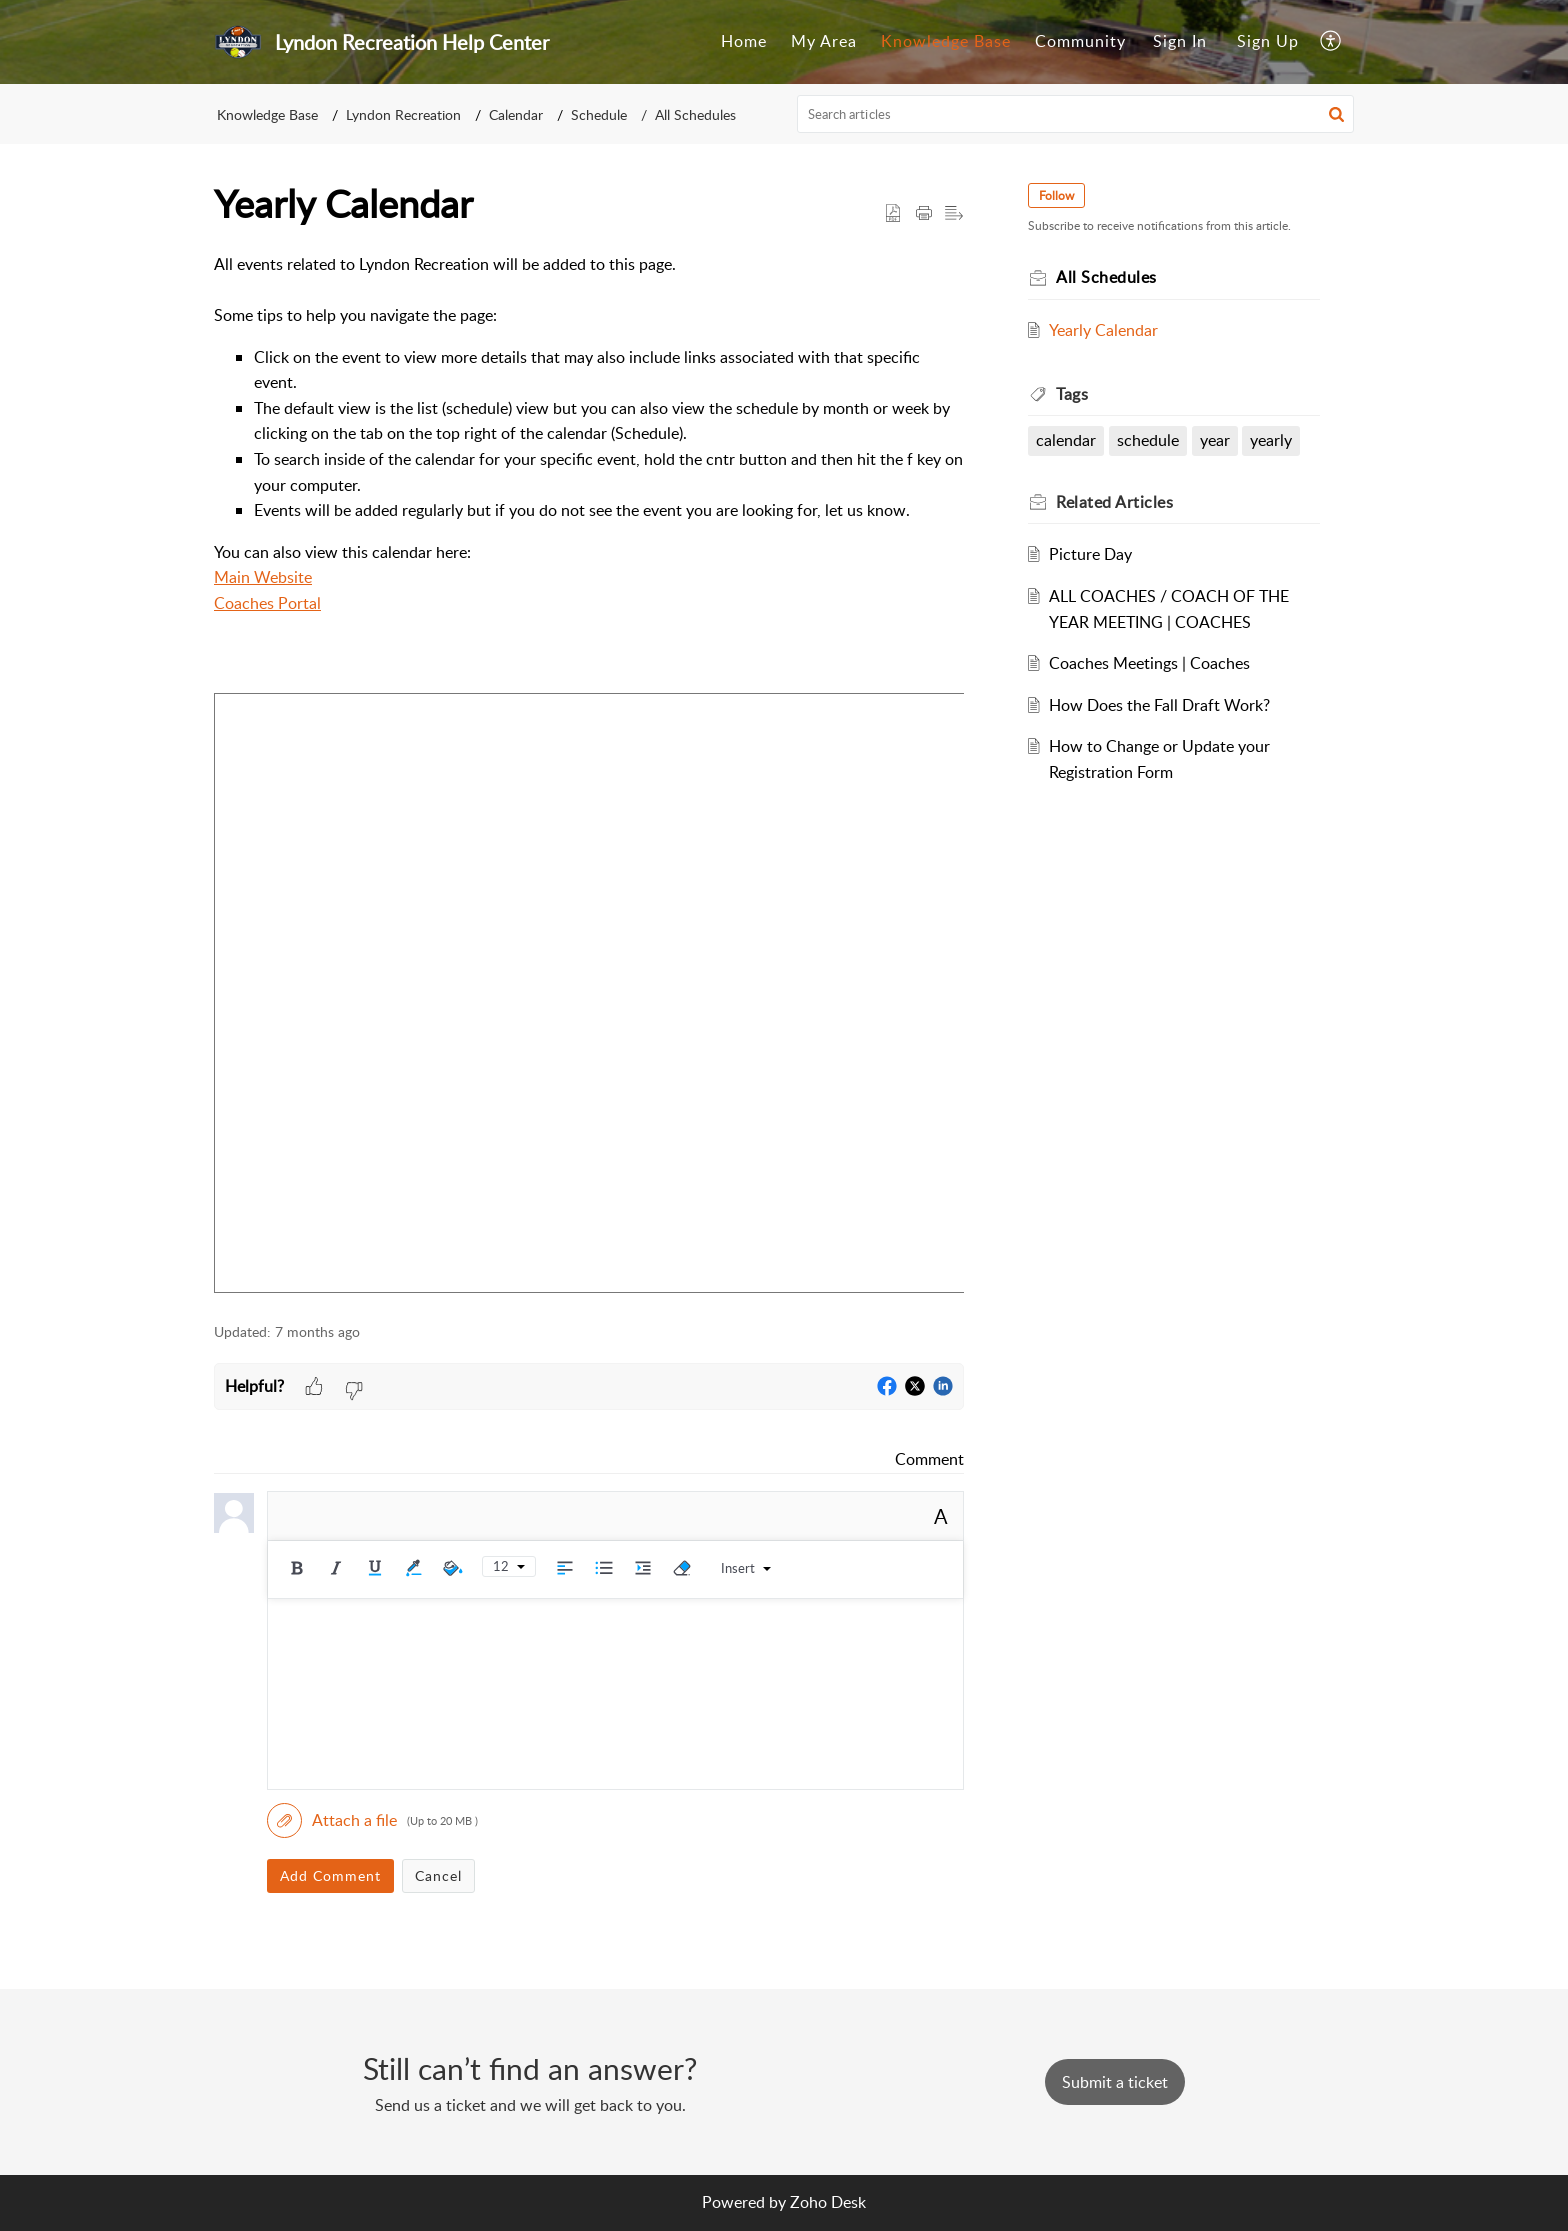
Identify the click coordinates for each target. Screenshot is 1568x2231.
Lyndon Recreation (403, 114)
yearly (1271, 440)
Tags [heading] (1072, 394)
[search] (1076, 114)
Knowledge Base (946, 41)
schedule (1148, 440)
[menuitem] (744, 42)
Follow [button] (1056, 195)
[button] (1331, 42)
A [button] (941, 1516)
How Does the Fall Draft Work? (1159, 705)
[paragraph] (589, 776)
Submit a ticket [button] (1115, 2082)
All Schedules (695, 114)
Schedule (599, 114)
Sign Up (1268, 41)
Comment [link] (929, 1459)
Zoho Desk (828, 2202)
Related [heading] (1114, 502)
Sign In (1180, 41)
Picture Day (1090, 554)
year (1215, 440)
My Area (824, 41)
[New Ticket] (1115, 2082)
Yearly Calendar (1103, 330)
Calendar (516, 114)
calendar (1066, 440)
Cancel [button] (438, 1875)
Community (1080, 41)
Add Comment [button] (330, 1875)
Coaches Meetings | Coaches (1149, 663)
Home (744, 41)
